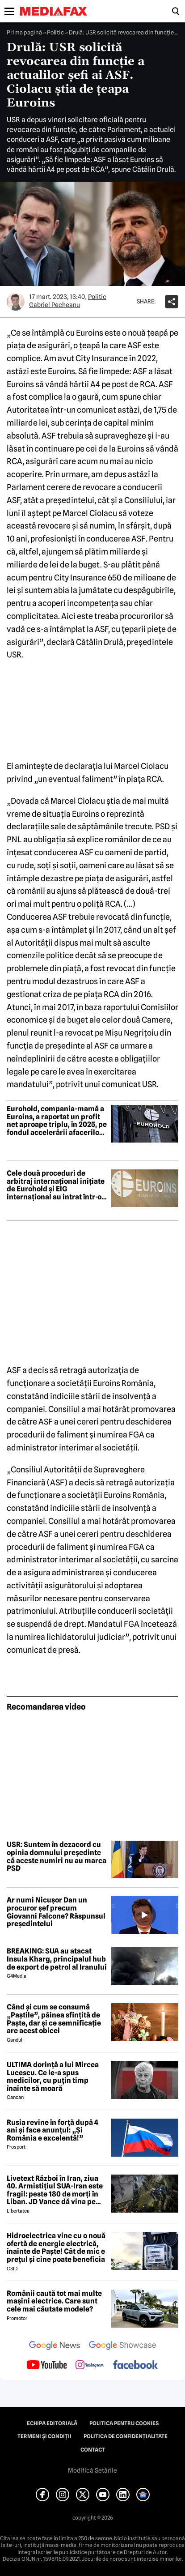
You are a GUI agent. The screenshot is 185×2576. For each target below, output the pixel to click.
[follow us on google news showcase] (122, 2346)
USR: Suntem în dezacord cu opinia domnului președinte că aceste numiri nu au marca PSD (56, 1856)
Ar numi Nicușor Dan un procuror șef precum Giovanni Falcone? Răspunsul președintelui (56, 1912)
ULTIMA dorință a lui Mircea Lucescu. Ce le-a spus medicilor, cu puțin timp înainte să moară (53, 2076)
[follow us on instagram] (90, 2365)
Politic (55, 32)
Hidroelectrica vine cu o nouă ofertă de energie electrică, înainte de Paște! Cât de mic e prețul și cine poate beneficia (56, 2247)
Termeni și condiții (44, 2436)
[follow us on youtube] (47, 2365)
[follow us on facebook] (135, 2365)
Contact (92, 2450)
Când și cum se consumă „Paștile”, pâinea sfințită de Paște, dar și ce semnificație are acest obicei (54, 2018)
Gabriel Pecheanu (54, 304)
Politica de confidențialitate (126, 2436)
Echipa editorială (52, 2423)
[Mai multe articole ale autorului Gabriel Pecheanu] (16, 302)
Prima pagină (24, 32)
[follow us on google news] (54, 2346)
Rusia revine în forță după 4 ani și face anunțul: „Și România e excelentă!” (52, 2130)
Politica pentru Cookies (124, 2423)
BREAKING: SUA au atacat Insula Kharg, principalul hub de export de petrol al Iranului (57, 1959)
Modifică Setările (92, 2470)
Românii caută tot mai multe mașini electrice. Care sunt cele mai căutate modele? (54, 2301)
